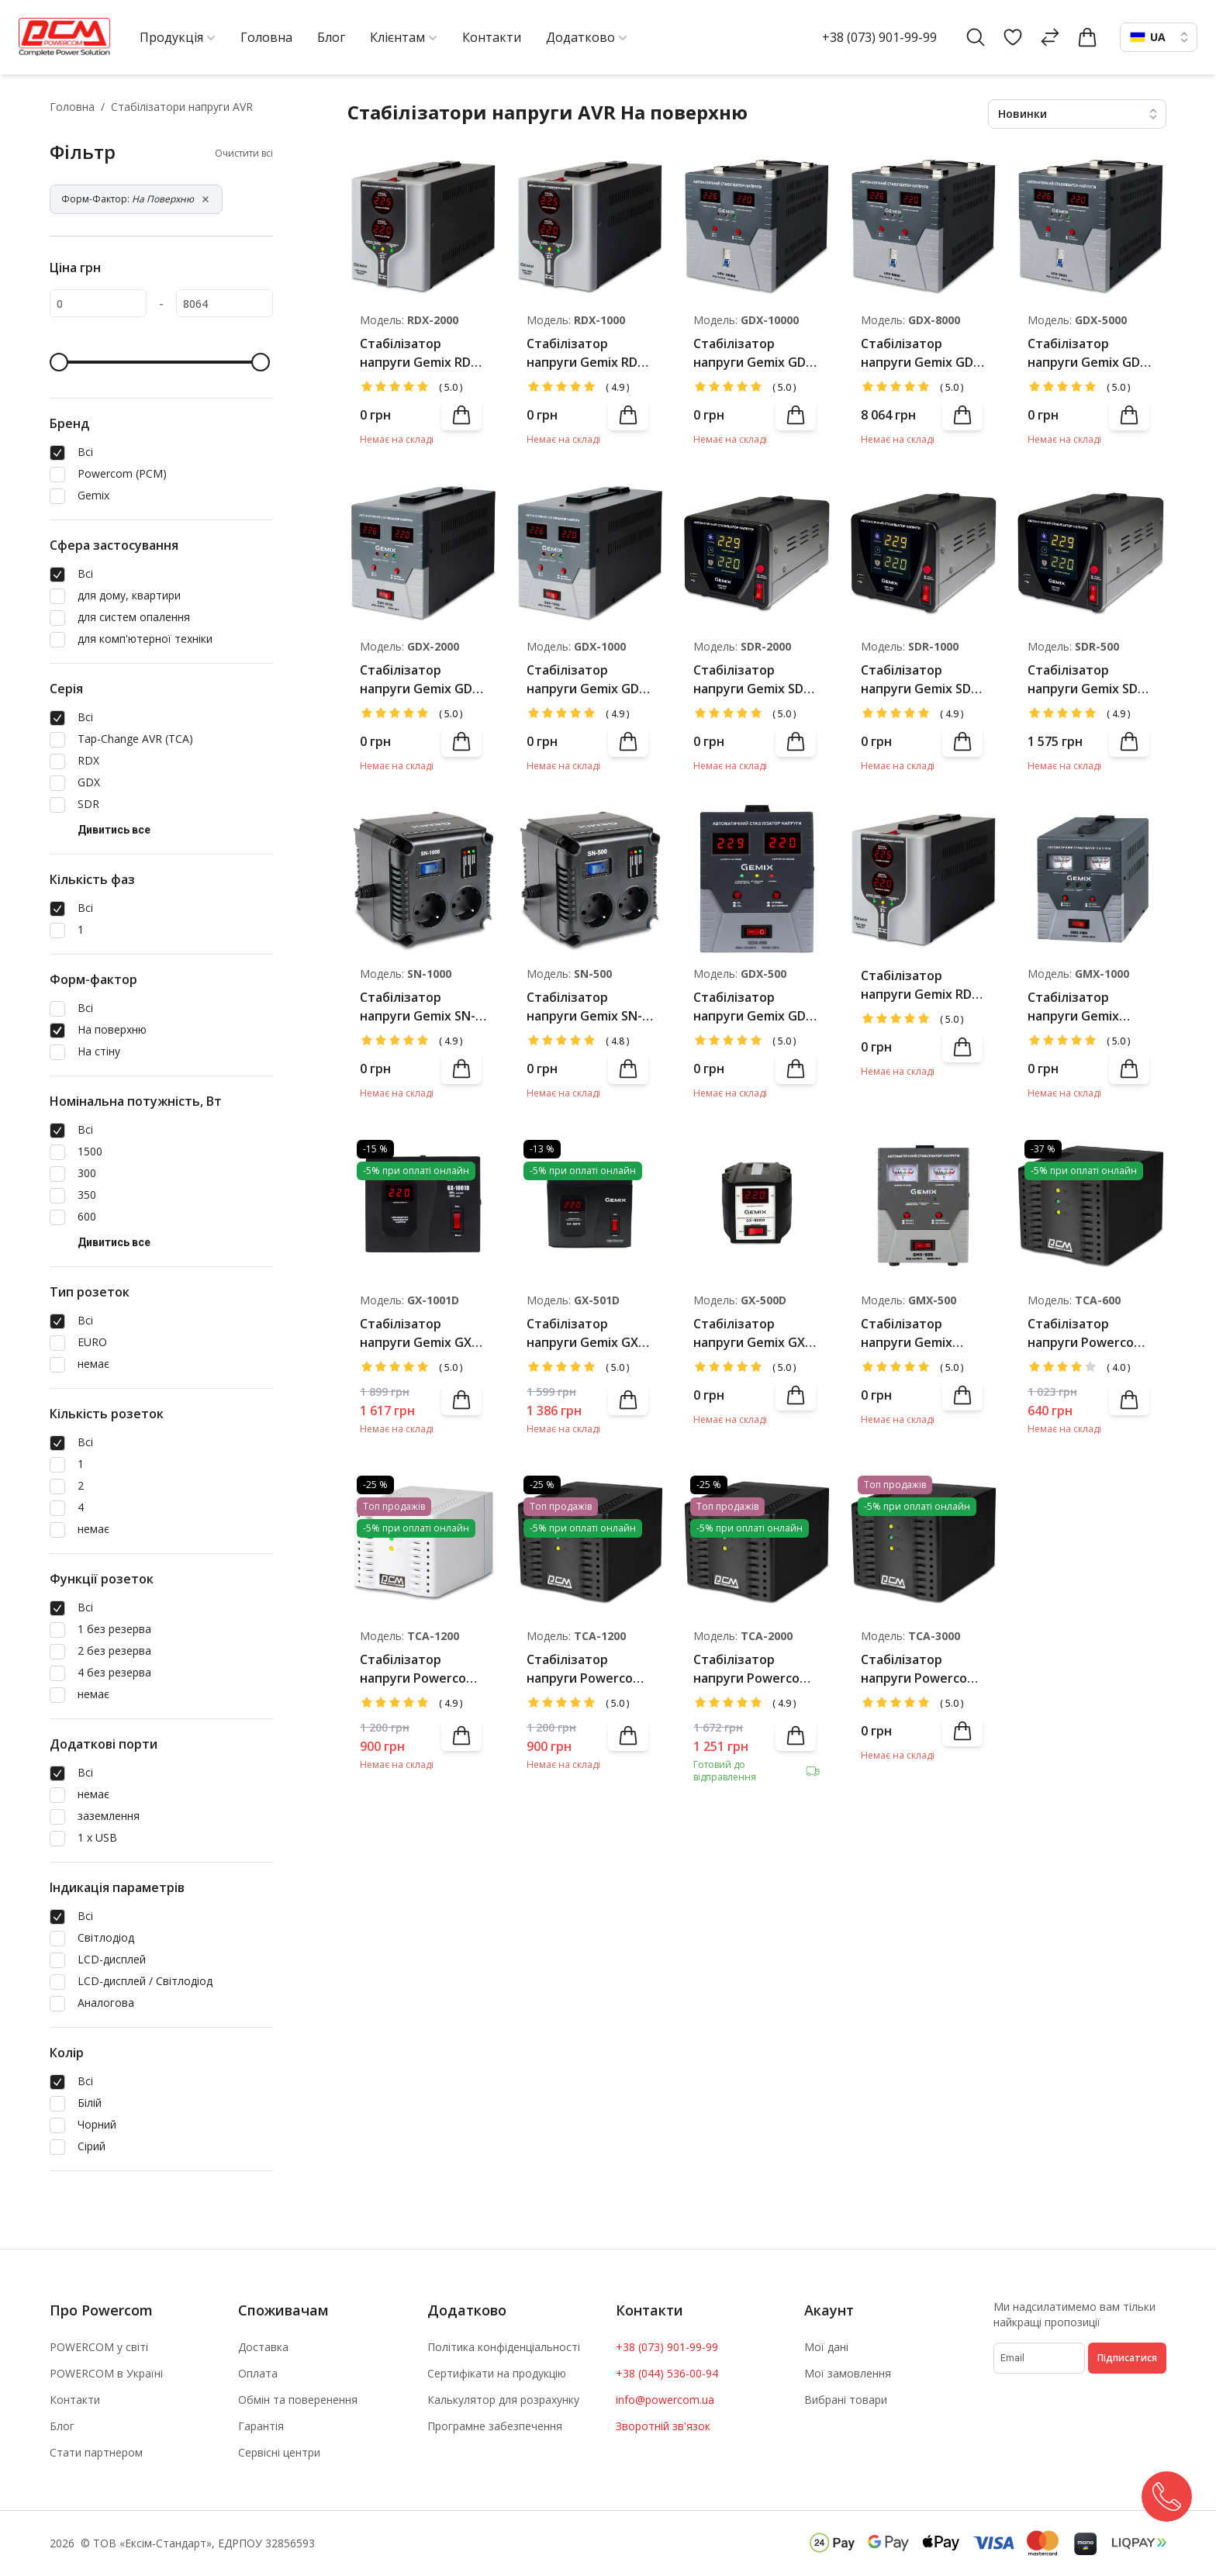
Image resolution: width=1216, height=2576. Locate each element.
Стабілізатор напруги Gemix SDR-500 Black (1089, 679)
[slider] (59, 362)
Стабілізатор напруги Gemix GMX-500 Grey (906, 1333)
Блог (62, 2426)
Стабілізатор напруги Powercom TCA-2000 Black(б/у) (753, 1669)
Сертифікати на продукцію (496, 2373)
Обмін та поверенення (298, 2399)
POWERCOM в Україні (106, 2373)
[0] (98, 303)
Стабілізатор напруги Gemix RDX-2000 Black (421, 353)
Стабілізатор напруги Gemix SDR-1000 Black (922, 679)
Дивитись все (114, 830)
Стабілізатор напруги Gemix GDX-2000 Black (422, 679)
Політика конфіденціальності (503, 2346)
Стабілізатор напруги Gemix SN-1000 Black (417, 1007)
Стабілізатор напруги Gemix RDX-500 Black (922, 985)
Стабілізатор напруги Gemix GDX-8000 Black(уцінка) (923, 353)
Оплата (258, 2373)
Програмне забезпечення (494, 2426)
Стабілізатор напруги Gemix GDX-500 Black (755, 1007)
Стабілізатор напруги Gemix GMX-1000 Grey (1074, 1007)
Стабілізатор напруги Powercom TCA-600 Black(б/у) (1086, 1333)
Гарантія (261, 2426)
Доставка (263, 2346)
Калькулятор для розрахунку (503, 2399)
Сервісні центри (279, 2452)
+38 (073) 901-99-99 (879, 37)
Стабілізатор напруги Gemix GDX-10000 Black (755, 353)
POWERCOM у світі (99, 2346)
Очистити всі (244, 153)
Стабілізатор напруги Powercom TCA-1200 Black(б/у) (587, 1669)
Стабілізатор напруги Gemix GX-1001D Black (418, 1333)
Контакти (75, 2399)
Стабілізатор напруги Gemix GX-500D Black (751, 1333)
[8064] (224, 303)
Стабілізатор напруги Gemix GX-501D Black (585, 1333)
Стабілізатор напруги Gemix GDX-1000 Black (589, 679)
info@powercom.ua (665, 2399)
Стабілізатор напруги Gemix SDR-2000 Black (754, 679)
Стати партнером (96, 2452)
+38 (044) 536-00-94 (667, 2373)
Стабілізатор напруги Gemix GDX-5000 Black (1090, 353)
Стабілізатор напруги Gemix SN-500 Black (584, 1007)
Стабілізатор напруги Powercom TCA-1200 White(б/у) (422, 1669)
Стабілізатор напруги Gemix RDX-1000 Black (588, 353)
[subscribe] (1039, 2358)
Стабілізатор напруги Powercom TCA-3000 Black (919, 1669)
